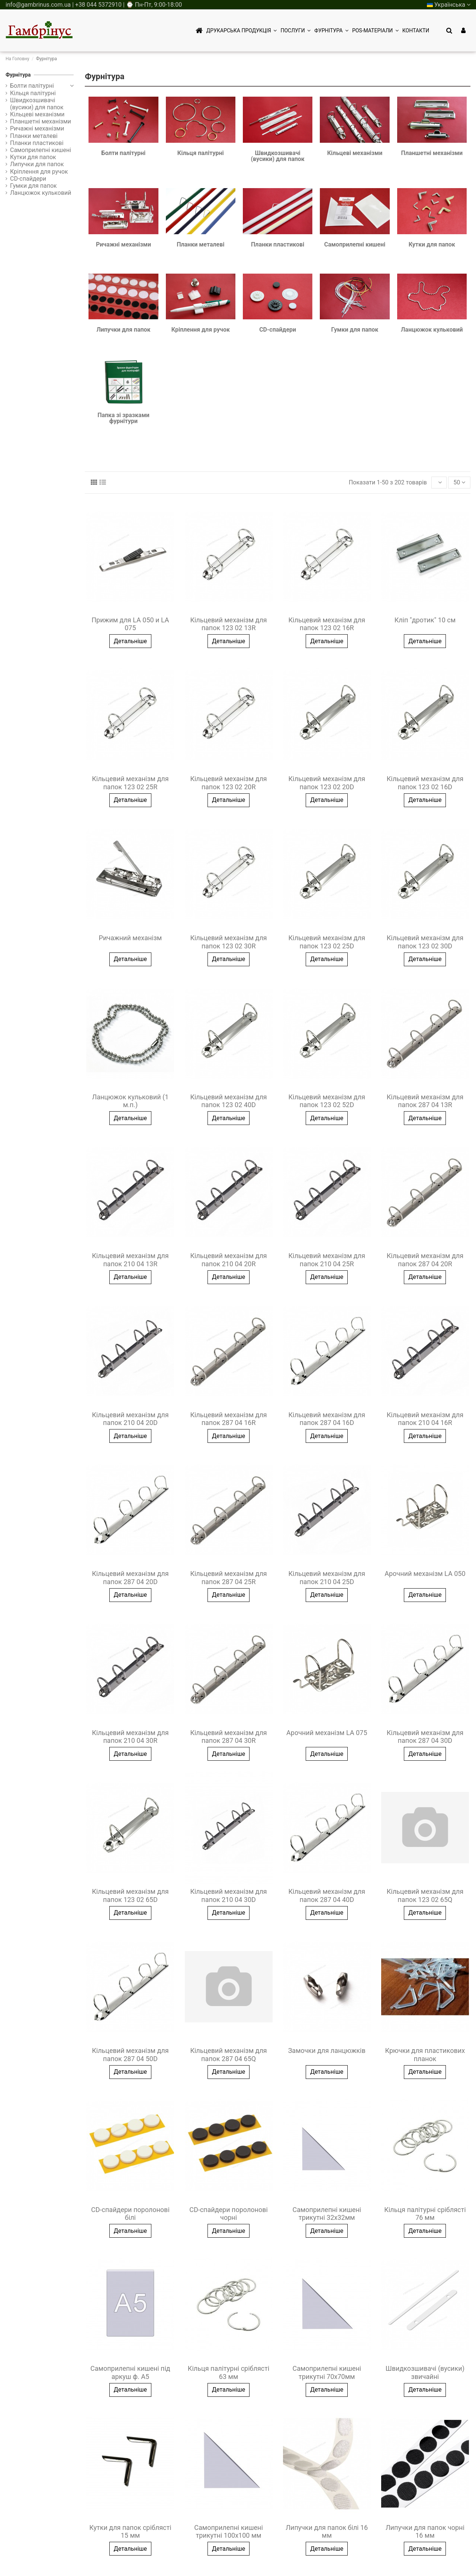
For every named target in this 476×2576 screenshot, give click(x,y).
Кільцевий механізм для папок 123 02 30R (228, 942)
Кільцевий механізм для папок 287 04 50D (130, 2055)
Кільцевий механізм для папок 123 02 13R (228, 624)
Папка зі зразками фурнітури (123, 418)
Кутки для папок (432, 244)
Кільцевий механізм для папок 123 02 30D (425, 942)
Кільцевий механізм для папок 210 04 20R (228, 1260)
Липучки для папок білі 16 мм (327, 2532)
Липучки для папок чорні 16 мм (425, 2532)
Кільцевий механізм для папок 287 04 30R (228, 1737)
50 (459, 482)
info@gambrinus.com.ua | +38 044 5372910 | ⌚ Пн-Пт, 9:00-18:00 (94, 4)
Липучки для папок (123, 329)
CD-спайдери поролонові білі (130, 2214)
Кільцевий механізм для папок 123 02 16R (327, 624)
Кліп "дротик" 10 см (425, 620)
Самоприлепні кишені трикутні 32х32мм (326, 2214)
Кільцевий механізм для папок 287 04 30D (425, 1737)
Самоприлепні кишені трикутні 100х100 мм (228, 2532)
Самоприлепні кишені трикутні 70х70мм (326, 2372)
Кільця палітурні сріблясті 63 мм (228, 2372)
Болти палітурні (124, 153)
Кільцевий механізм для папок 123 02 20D (327, 783)
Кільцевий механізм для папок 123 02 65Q (425, 1895)
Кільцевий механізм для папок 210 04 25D (327, 1578)
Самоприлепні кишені (355, 244)
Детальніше (130, 641)
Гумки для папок (355, 329)
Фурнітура (18, 75)
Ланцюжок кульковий (432, 329)
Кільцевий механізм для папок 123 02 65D (130, 1895)
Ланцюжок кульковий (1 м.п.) (130, 1101)
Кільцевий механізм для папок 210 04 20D (130, 1419)
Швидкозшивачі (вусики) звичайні (425, 2372)
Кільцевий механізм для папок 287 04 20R (425, 1260)
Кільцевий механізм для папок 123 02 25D (327, 942)
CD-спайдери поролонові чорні (228, 2214)
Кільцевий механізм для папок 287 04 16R (228, 1419)
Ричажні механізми (123, 244)
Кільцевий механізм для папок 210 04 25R (327, 1260)
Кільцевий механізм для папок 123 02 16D (425, 783)
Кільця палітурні (200, 153)
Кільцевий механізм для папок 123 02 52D (327, 1101)
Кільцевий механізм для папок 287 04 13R (425, 1101)
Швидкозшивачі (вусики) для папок (277, 155)
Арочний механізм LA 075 (326, 1733)
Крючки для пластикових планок (425, 2055)
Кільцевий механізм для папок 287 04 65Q (228, 2055)
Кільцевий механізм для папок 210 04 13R (130, 1260)
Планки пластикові (277, 244)
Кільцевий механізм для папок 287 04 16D (327, 1419)
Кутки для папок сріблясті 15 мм (130, 2532)
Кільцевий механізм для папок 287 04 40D (327, 1895)
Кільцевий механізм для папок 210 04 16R (425, 1419)
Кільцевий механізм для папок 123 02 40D (228, 1101)
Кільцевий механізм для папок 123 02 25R (130, 783)
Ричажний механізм (130, 938)
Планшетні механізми (432, 153)
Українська (448, 4)
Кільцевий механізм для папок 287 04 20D (130, 1578)
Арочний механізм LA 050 (425, 1573)
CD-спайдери (277, 329)
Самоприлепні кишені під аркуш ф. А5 (130, 2372)
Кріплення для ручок (200, 329)
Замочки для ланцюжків (327, 2050)
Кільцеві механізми (354, 153)
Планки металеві (200, 244)
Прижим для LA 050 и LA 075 (130, 624)
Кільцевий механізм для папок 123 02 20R (228, 783)
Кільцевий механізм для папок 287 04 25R (228, 1578)
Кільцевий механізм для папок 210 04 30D (228, 1895)
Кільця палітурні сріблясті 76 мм (425, 2214)
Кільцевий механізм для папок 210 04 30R (130, 1737)
